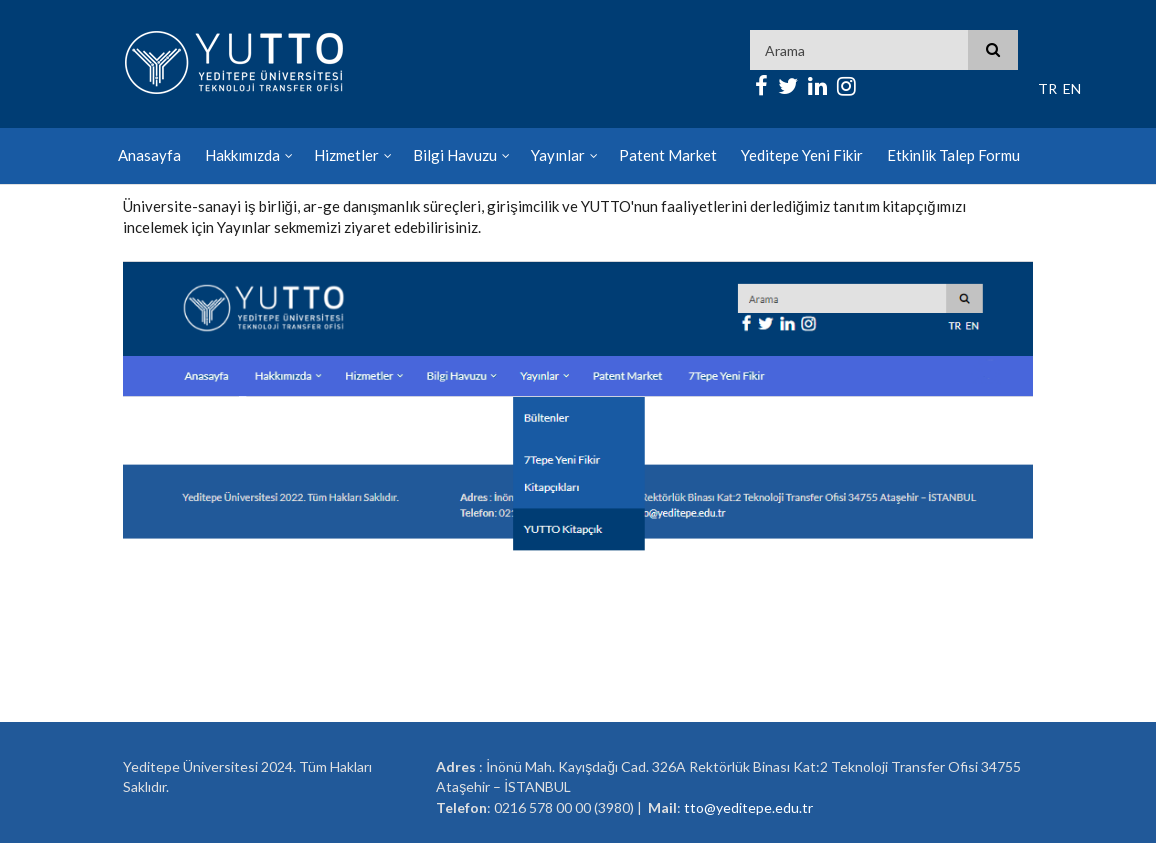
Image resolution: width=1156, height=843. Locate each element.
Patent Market (668, 155)
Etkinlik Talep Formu (953, 155)
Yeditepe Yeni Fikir (802, 155)
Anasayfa (149, 155)
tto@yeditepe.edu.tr (748, 807)
